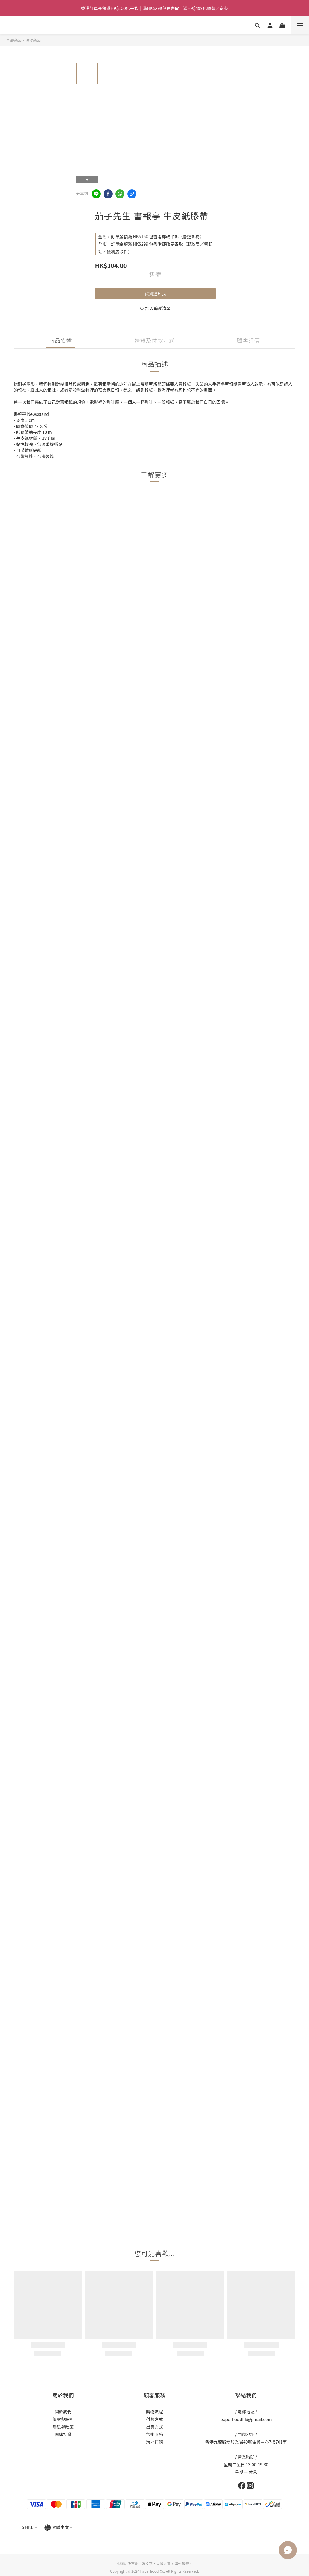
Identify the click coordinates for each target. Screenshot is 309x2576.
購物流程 (154, 2412)
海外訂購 (154, 2442)
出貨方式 (154, 2427)
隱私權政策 (63, 2427)
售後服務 (154, 2434)
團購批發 (63, 2434)
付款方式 (154, 2419)
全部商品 (14, 40)
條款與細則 (63, 2419)
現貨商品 (33, 40)
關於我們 (63, 2412)
